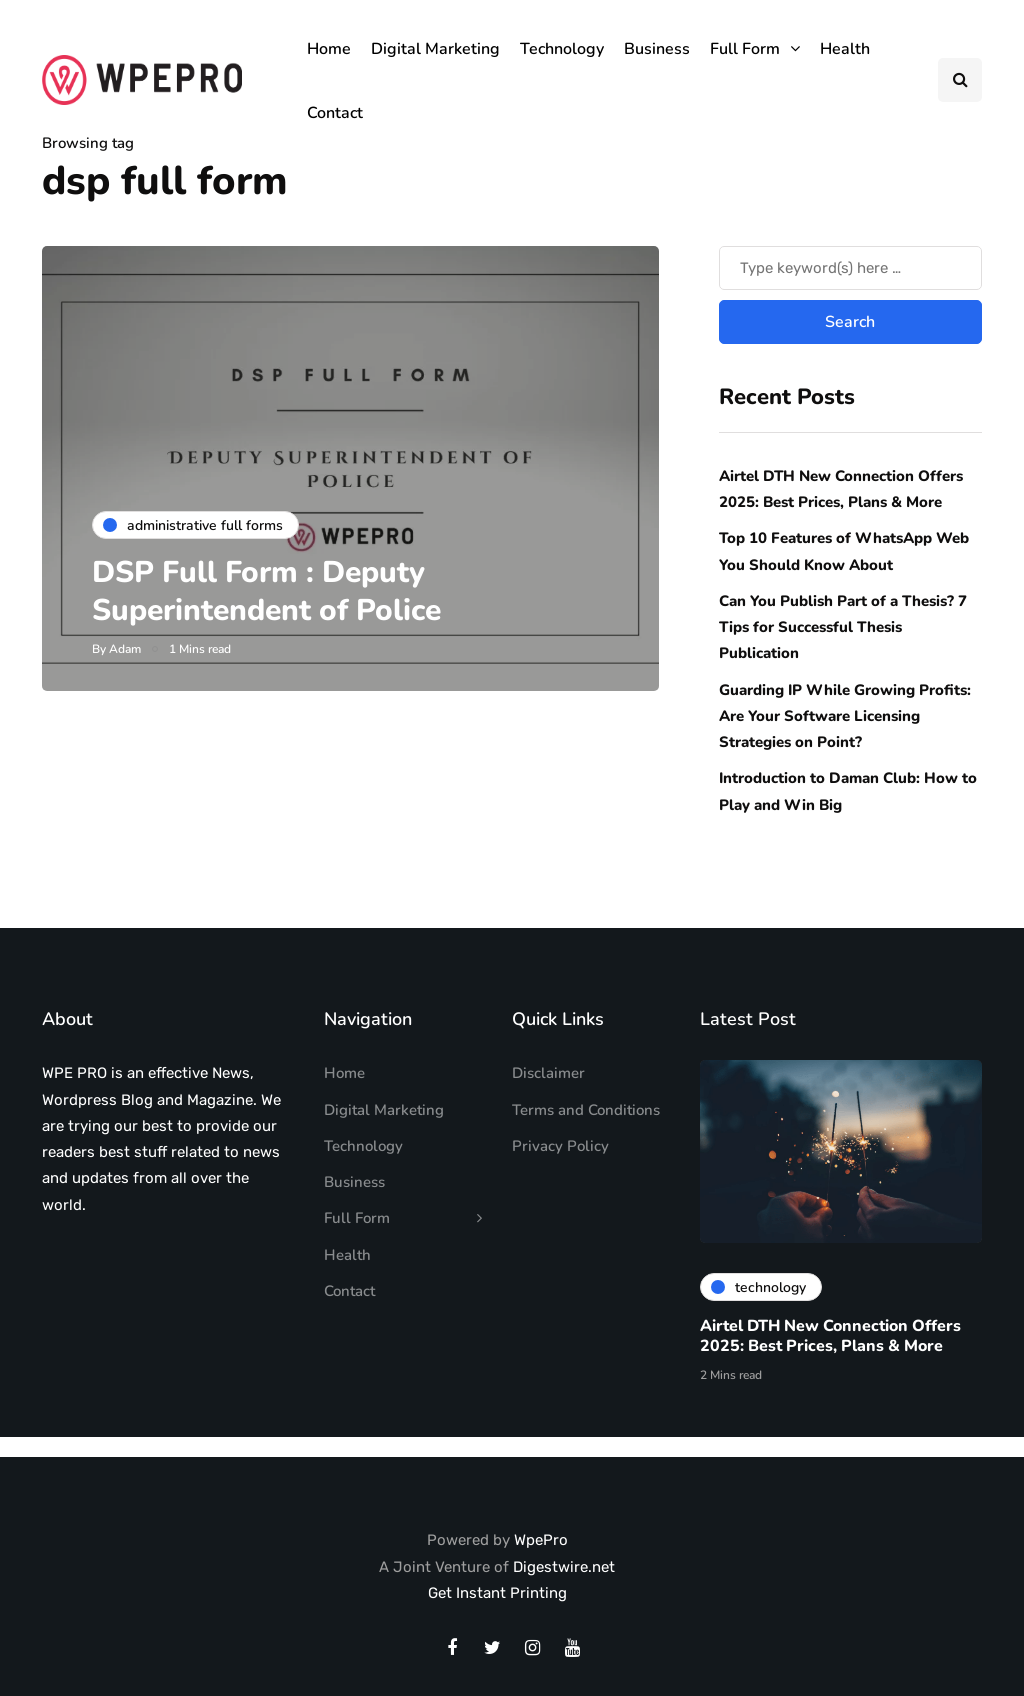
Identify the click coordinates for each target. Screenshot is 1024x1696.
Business (657, 49)
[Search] (850, 268)
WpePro (541, 1540)
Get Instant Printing (497, 1593)
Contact (335, 113)
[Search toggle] (960, 80)
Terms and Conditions (586, 1110)
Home (329, 49)
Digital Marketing (435, 49)
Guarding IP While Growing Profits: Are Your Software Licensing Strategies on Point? (845, 716)
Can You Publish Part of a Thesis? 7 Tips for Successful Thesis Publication (843, 627)
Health (845, 49)
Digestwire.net (564, 1567)
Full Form (745, 49)
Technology (562, 49)
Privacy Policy (560, 1146)
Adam (125, 649)
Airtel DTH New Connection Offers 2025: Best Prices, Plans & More (830, 1340)
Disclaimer (548, 1073)
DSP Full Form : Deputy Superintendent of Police (270, 591)
